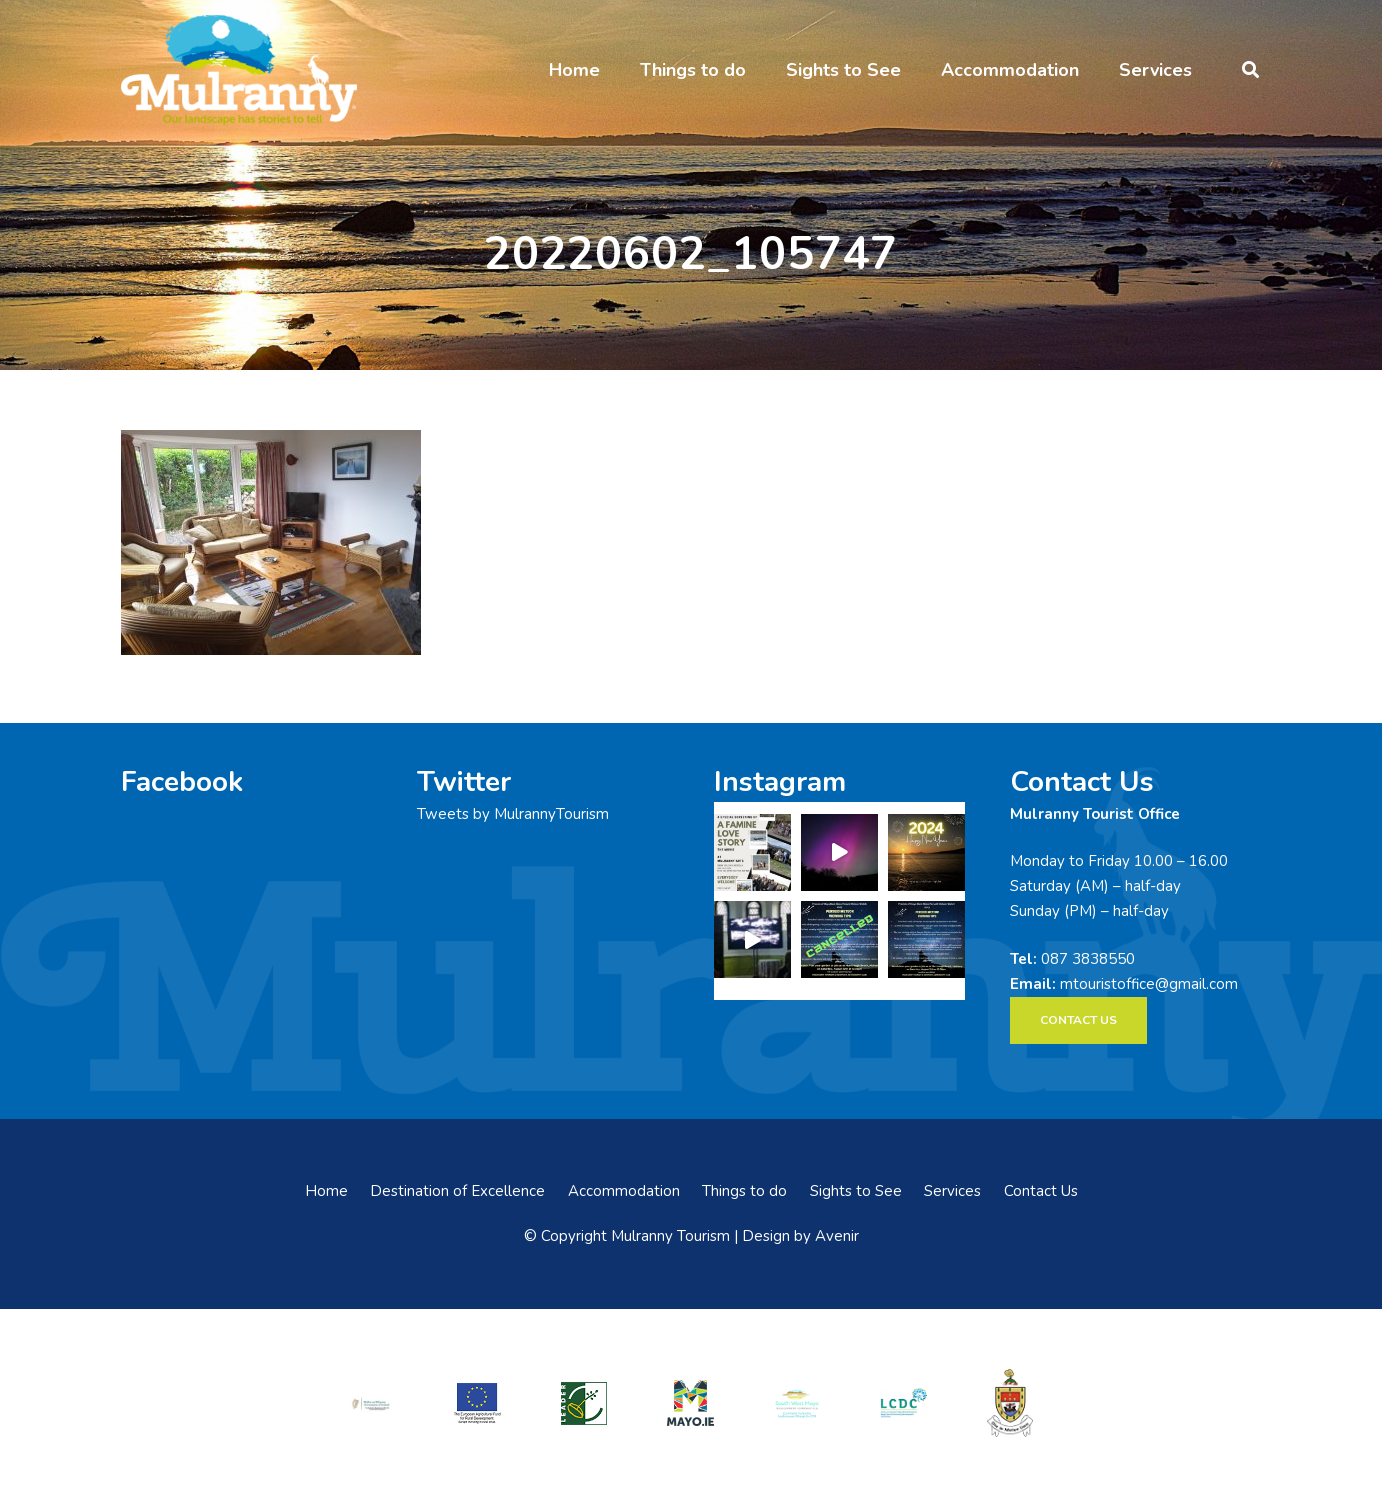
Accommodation (624, 1191)
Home (326, 1191)
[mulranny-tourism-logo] (239, 70)
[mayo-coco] (1010, 1403)
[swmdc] (797, 1402)
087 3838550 (1088, 959)
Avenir (837, 1236)
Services (952, 1191)
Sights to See (856, 1191)
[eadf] (478, 1402)
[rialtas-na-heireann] (371, 1402)
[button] (1250, 70)
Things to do (744, 1191)
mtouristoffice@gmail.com (1149, 984)
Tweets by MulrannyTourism (513, 814)
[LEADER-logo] (584, 1402)
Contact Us (1041, 1191)
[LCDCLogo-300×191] (904, 1403)
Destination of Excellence (457, 1191)
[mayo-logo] (691, 1403)
